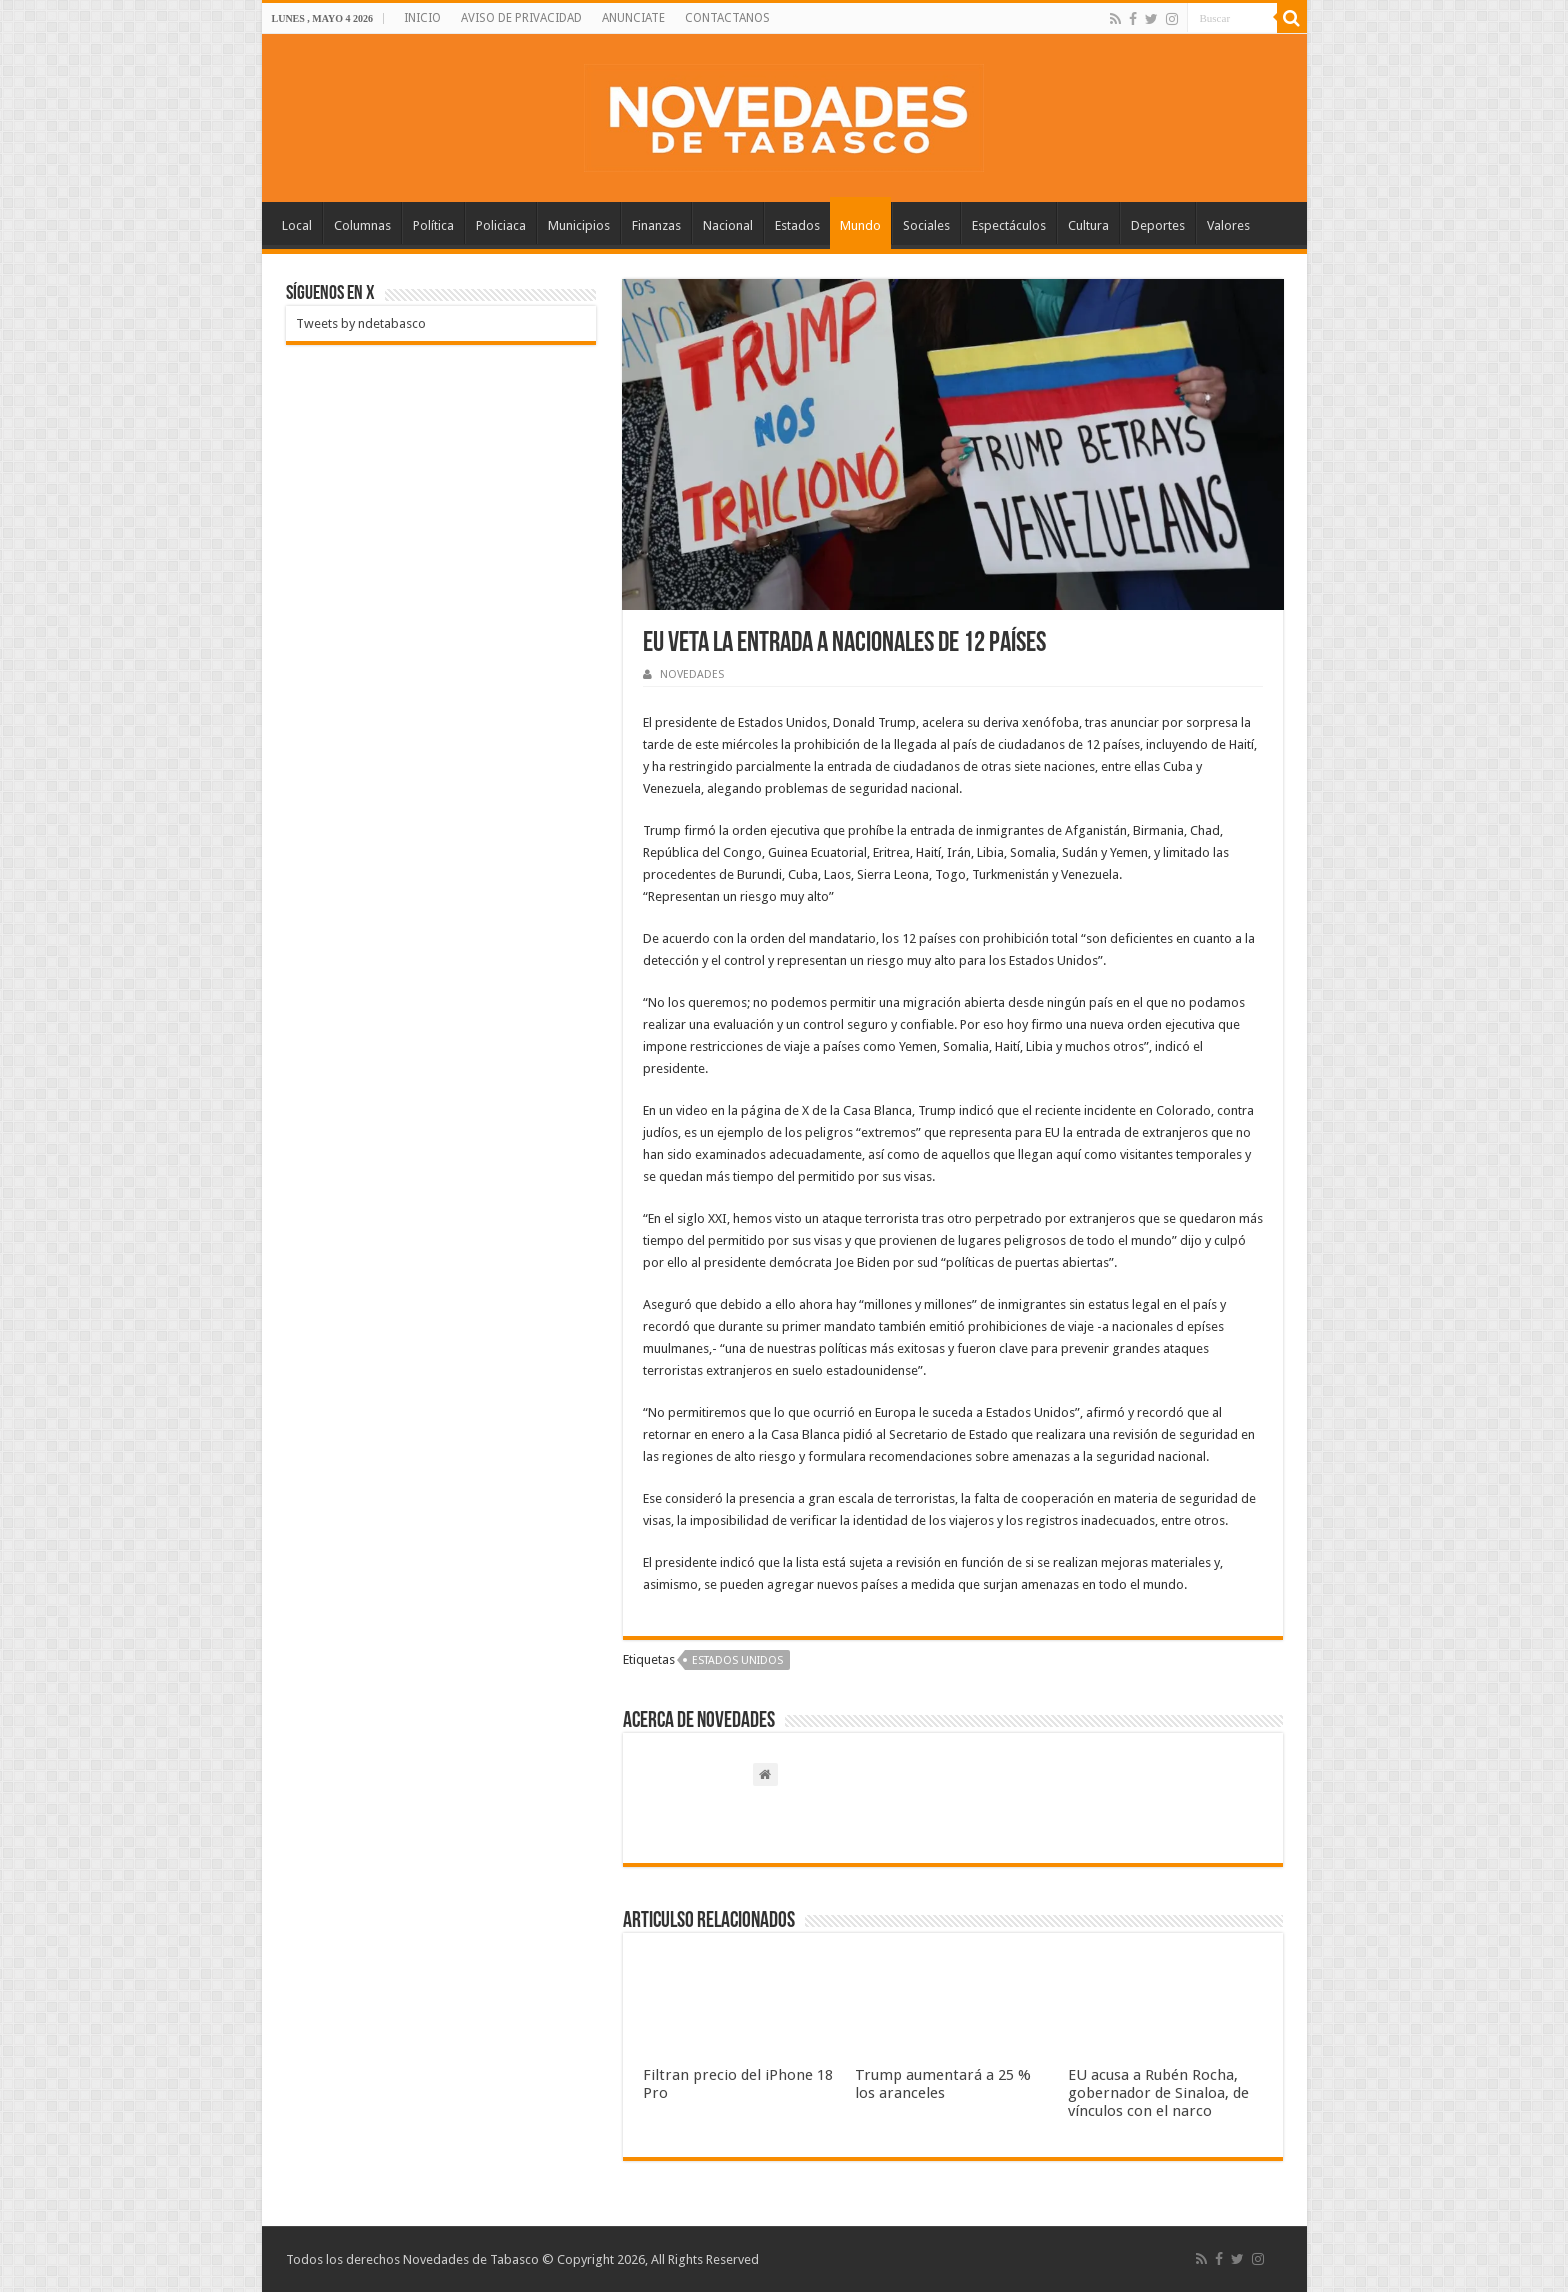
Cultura (1088, 225)
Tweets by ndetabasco (361, 323)
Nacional (728, 225)
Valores (1228, 225)
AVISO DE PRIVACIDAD (521, 18)
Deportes (1158, 225)
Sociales (926, 225)
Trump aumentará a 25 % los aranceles (943, 2084)
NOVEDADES (692, 674)
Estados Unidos (737, 1660)
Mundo (860, 225)
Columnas (362, 225)
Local (297, 225)
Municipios (579, 225)
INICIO (422, 18)
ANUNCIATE (633, 18)
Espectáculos (1009, 225)
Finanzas (656, 225)
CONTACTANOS (727, 18)
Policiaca (501, 225)
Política (433, 225)
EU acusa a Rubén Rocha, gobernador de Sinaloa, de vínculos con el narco (1158, 2093)
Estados (797, 225)
